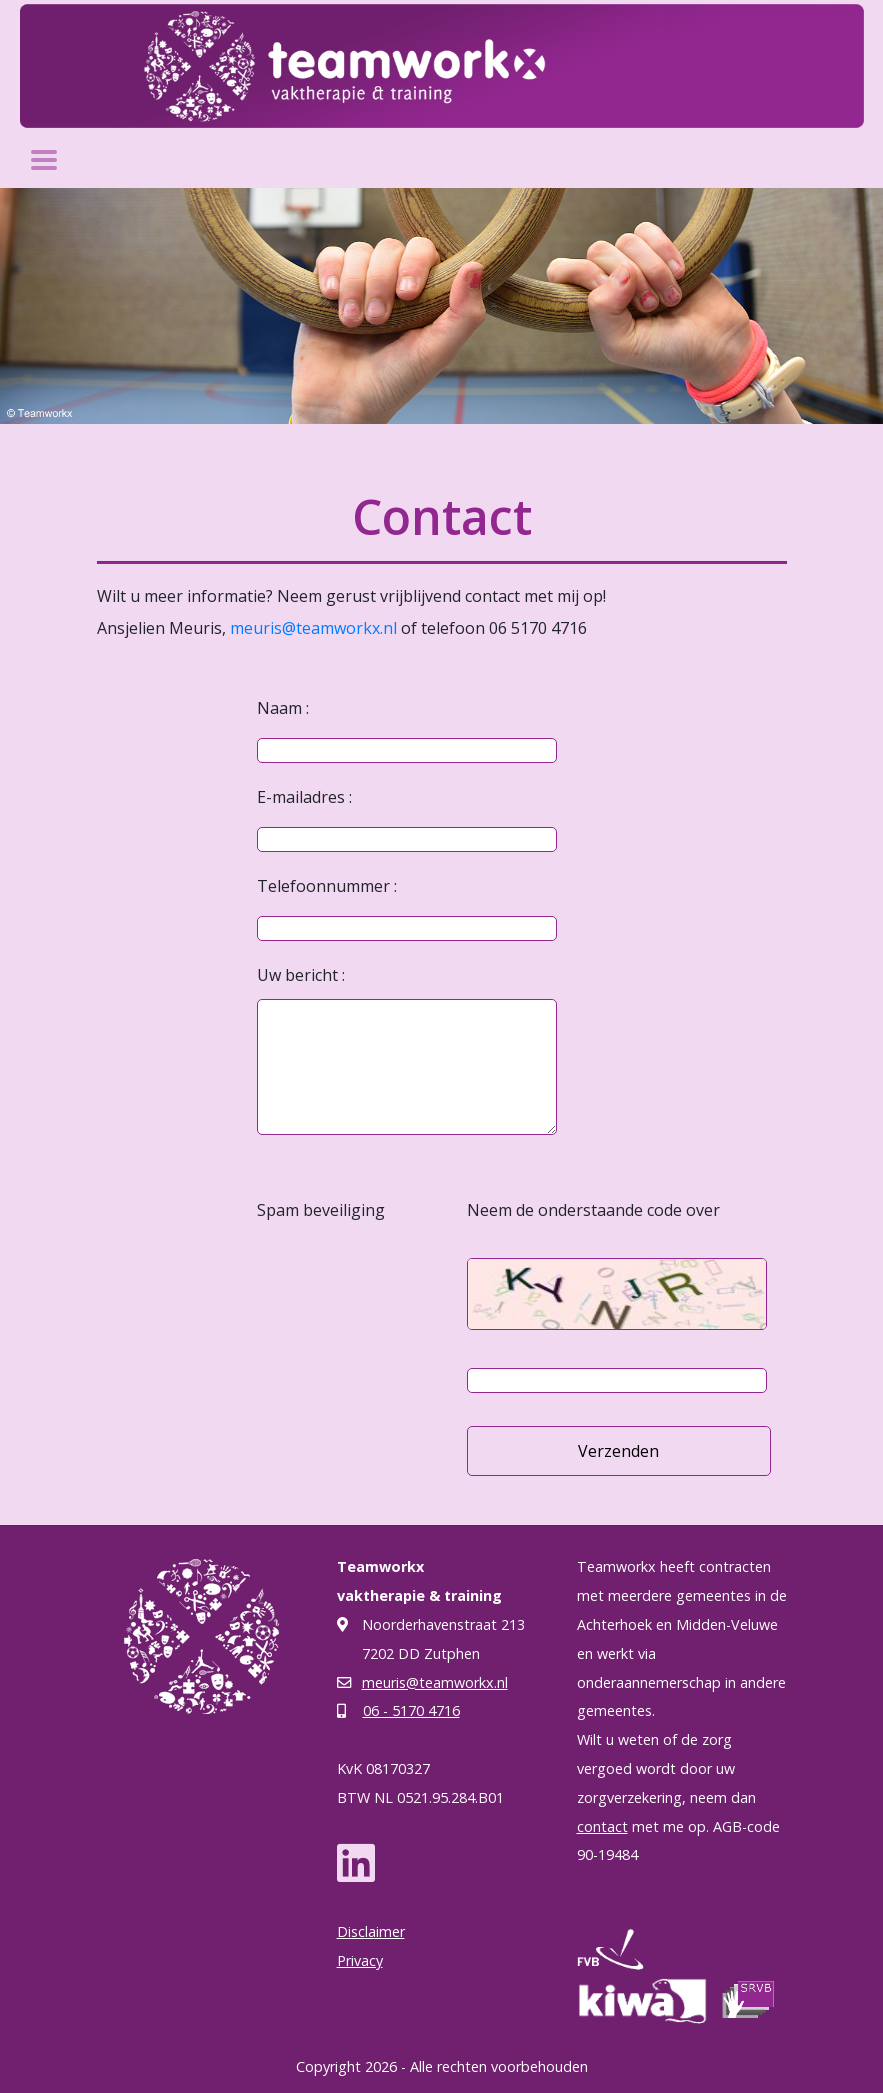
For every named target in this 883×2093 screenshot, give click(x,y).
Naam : (283, 708)
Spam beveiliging (321, 1210)
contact (602, 1826)
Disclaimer (371, 1931)
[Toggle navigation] (44, 160)
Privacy (360, 1960)
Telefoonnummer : (327, 886)
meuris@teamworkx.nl (313, 628)
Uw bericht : (301, 975)
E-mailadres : (304, 797)
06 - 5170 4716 (411, 1710)
